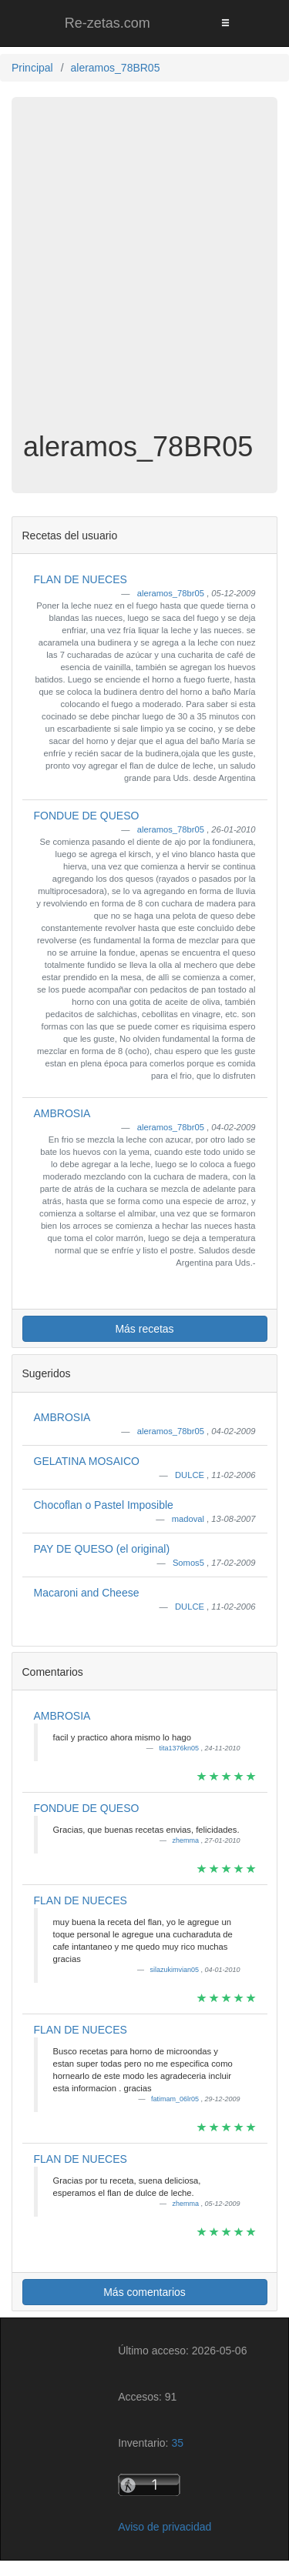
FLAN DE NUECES (80, 579)
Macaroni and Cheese (86, 1593)
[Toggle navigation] (225, 23)
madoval (189, 1518)
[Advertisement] (144, 272)
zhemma (186, 1840)
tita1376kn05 (179, 1748)
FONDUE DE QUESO (86, 815)
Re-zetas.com (107, 23)
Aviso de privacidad (164, 2527)
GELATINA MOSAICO (86, 1461)
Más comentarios (144, 2292)
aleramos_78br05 (172, 593)
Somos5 (190, 1562)
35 (177, 2443)
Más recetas (144, 1329)
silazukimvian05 (175, 1970)
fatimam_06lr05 (176, 2099)
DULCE (191, 1475)
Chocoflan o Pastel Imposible (103, 1505)
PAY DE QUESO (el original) (102, 1549)
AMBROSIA (62, 1113)
